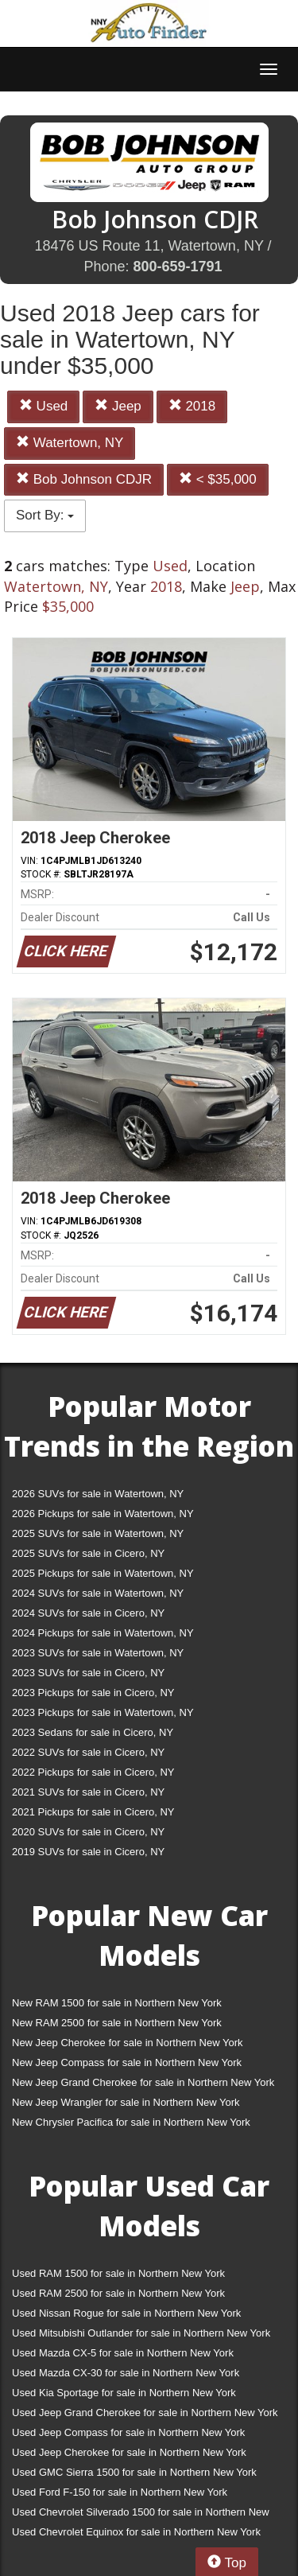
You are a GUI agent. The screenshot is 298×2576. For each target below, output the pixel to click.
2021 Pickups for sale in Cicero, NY (93, 1812)
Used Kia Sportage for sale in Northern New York (124, 2393)
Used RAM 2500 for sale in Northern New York (118, 2293)
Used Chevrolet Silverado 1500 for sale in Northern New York (140, 2515)
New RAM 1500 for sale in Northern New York (117, 2003)
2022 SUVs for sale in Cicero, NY (88, 1752)
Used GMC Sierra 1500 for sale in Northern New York (134, 2472)
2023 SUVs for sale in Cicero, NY (88, 1673)
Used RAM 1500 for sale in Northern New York (118, 2273)
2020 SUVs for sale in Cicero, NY (88, 1832)
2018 (192, 406)
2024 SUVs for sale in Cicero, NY (88, 1613)
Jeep (118, 406)
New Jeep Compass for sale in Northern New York (127, 2062)
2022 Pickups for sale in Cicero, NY (93, 1772)
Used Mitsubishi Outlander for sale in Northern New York (141, 2333)
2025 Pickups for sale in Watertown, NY (103, 1573)
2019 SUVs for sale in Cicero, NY (88, 1852)
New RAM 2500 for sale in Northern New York (117, 2023)
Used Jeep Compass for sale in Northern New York (128, 2432)
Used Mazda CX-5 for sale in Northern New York (123, 2353)
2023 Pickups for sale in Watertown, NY (103, 1712)
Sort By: (45, 515)
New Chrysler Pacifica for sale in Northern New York (131, 2122)
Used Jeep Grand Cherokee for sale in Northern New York (145, 2412)
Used (43, 406)
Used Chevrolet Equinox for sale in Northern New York (136, 2532)
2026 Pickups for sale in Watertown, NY (103, 1514)
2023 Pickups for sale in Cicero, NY (93, 1693)
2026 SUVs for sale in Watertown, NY (98, 1494)
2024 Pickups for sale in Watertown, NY (103, 1633)
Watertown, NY (69, 442)
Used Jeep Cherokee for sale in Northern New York (129, 2452)
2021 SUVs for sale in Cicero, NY (88, 1792)
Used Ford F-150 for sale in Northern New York (119, 2492)
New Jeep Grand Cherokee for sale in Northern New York (143, 2082)
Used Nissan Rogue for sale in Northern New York (126, 2313)
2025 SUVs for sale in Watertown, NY (98, 1533)
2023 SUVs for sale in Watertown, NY (98, 1653)
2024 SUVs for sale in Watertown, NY (98, 1593)
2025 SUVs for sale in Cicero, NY (88, 1553)
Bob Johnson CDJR (84, 479)
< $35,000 (218, 479)
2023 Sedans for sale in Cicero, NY (92, 1732)
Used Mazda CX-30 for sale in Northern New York (125, 2373)
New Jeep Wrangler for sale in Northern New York (126, 2102)
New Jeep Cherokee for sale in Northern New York (127, 2043)
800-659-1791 (177, 266)
